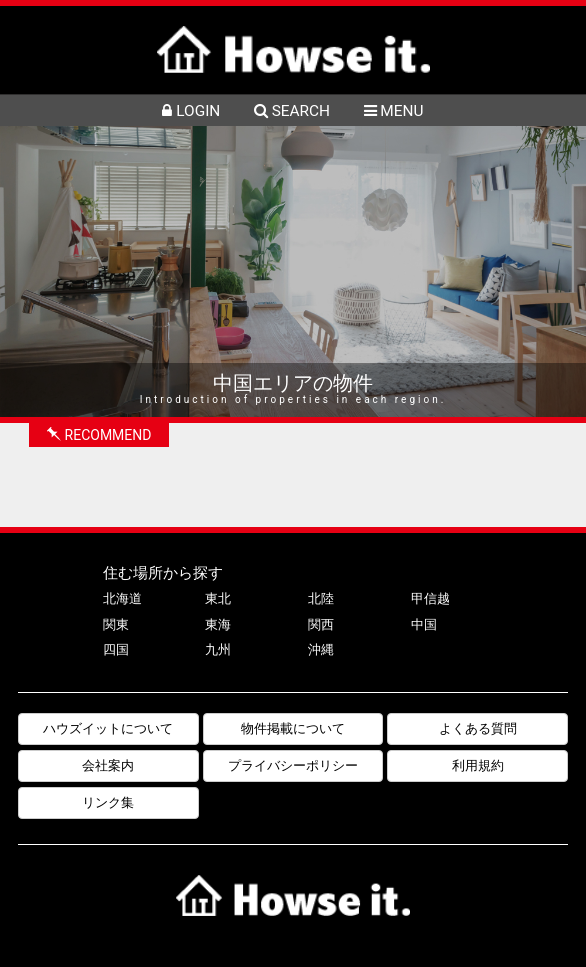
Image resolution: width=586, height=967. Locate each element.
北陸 (321, 598)
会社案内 (108, 765)
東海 (218, 624)
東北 (218, 598)
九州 (218, 649)
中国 (424, 624)
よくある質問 (478, 728)
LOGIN (191, 111)
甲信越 (430, 598)
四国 (116, 649)
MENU (394, 111)
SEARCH (292, 111)
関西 (321, 624)
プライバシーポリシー (293, 765)
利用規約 (478, 765)
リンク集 (108, 802)
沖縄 (321, 649)
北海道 (122, 598)
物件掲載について (293, 728)
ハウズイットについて (108, 728)
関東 (116, 624)
